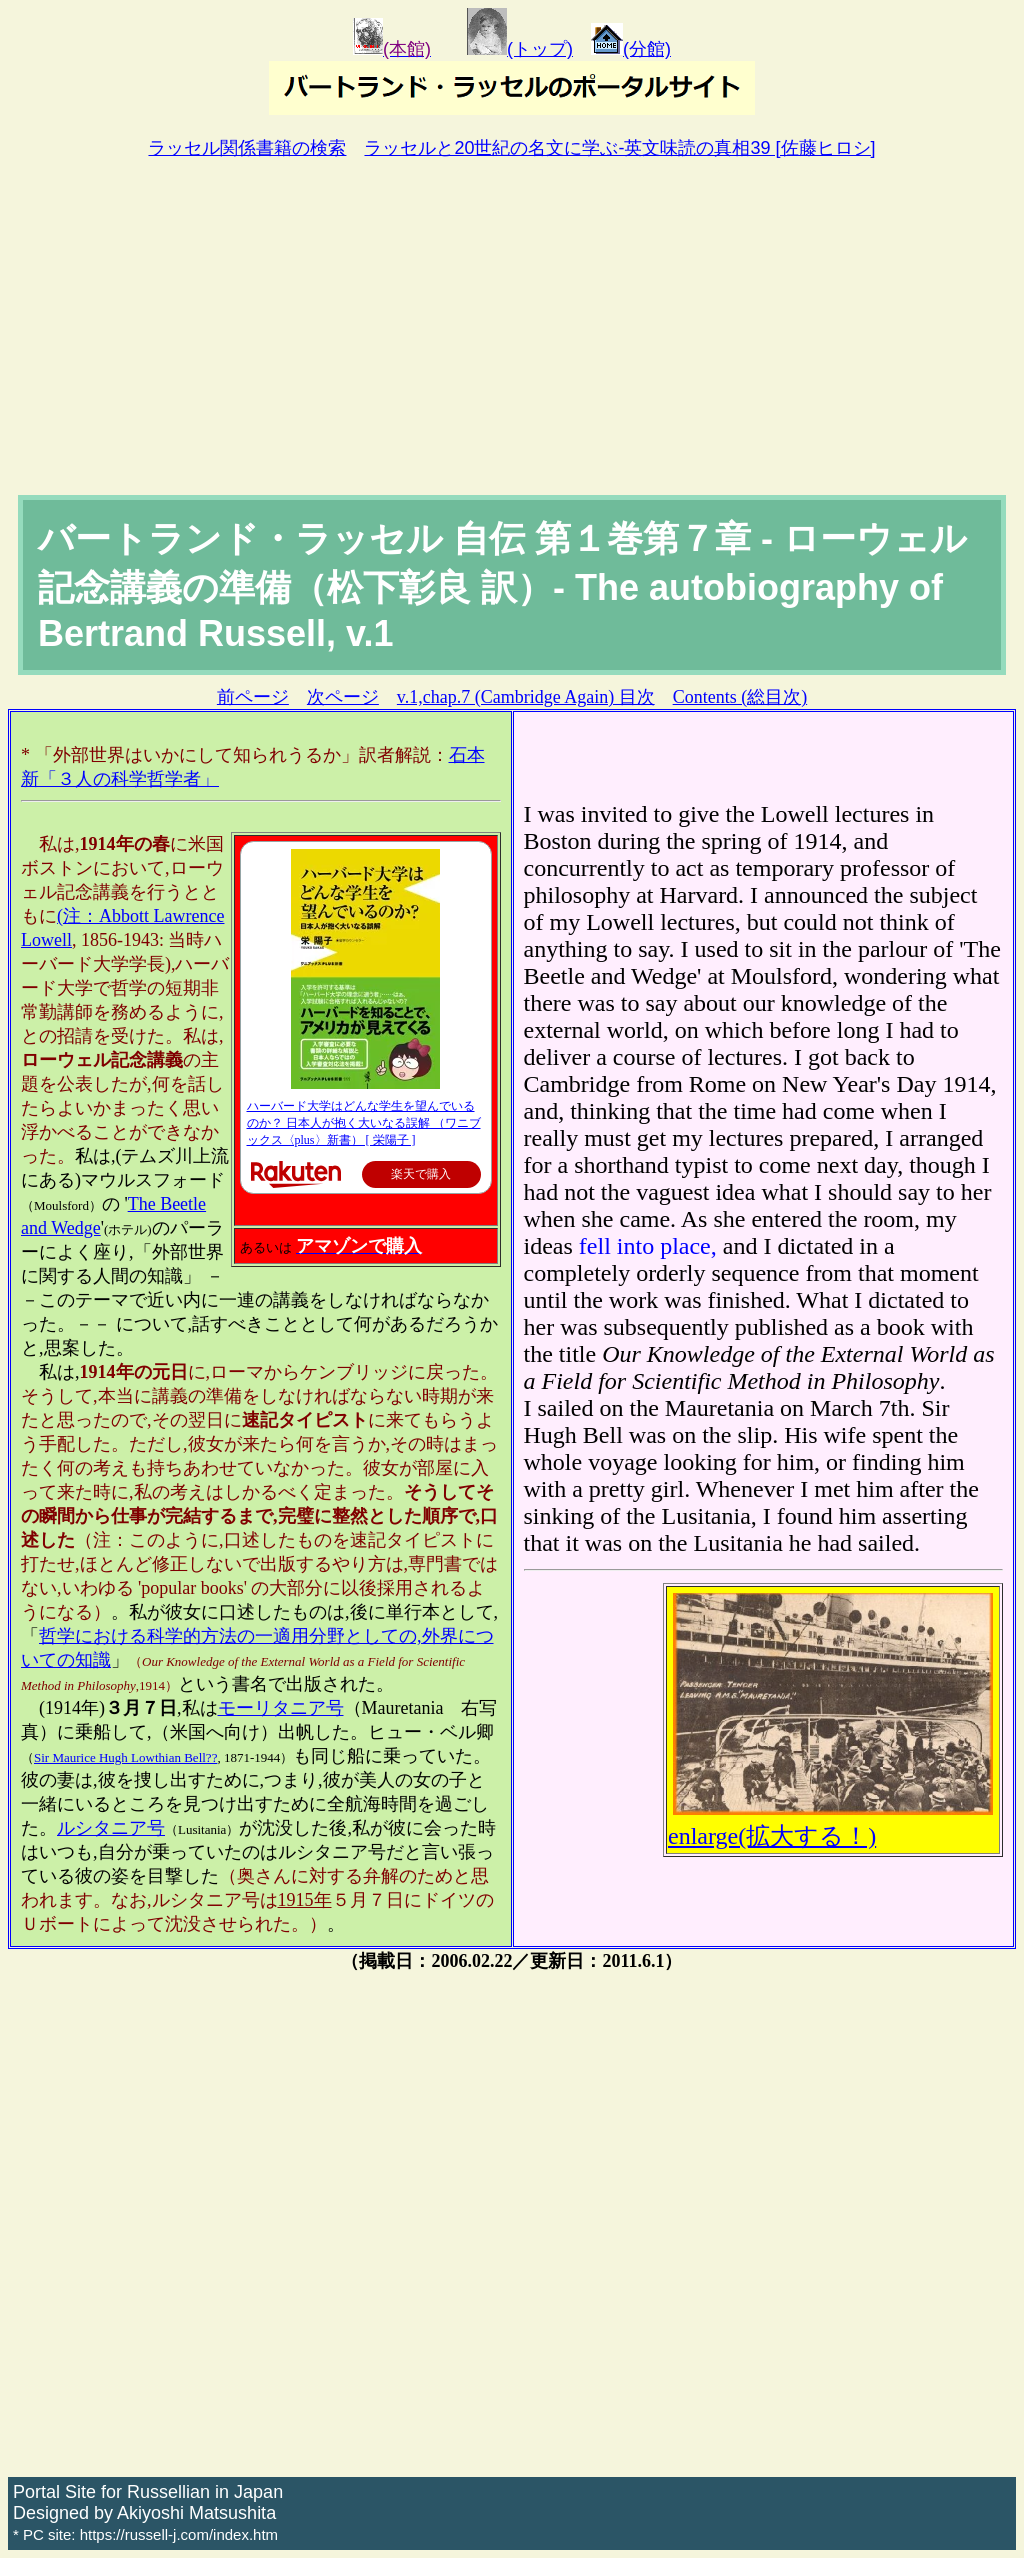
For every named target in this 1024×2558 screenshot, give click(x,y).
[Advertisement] (512, 345)
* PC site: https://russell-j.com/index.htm (145, 2534)
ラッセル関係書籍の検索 (247, 148)
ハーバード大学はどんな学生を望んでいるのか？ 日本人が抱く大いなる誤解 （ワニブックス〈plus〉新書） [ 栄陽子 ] (364, 1123)
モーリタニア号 (281, 1708)
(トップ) (520, 49)
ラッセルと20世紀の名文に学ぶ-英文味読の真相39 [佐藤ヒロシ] (619, 148)
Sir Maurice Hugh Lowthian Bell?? (125, 1757)
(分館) (631, 49)
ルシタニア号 (111, 1828)
